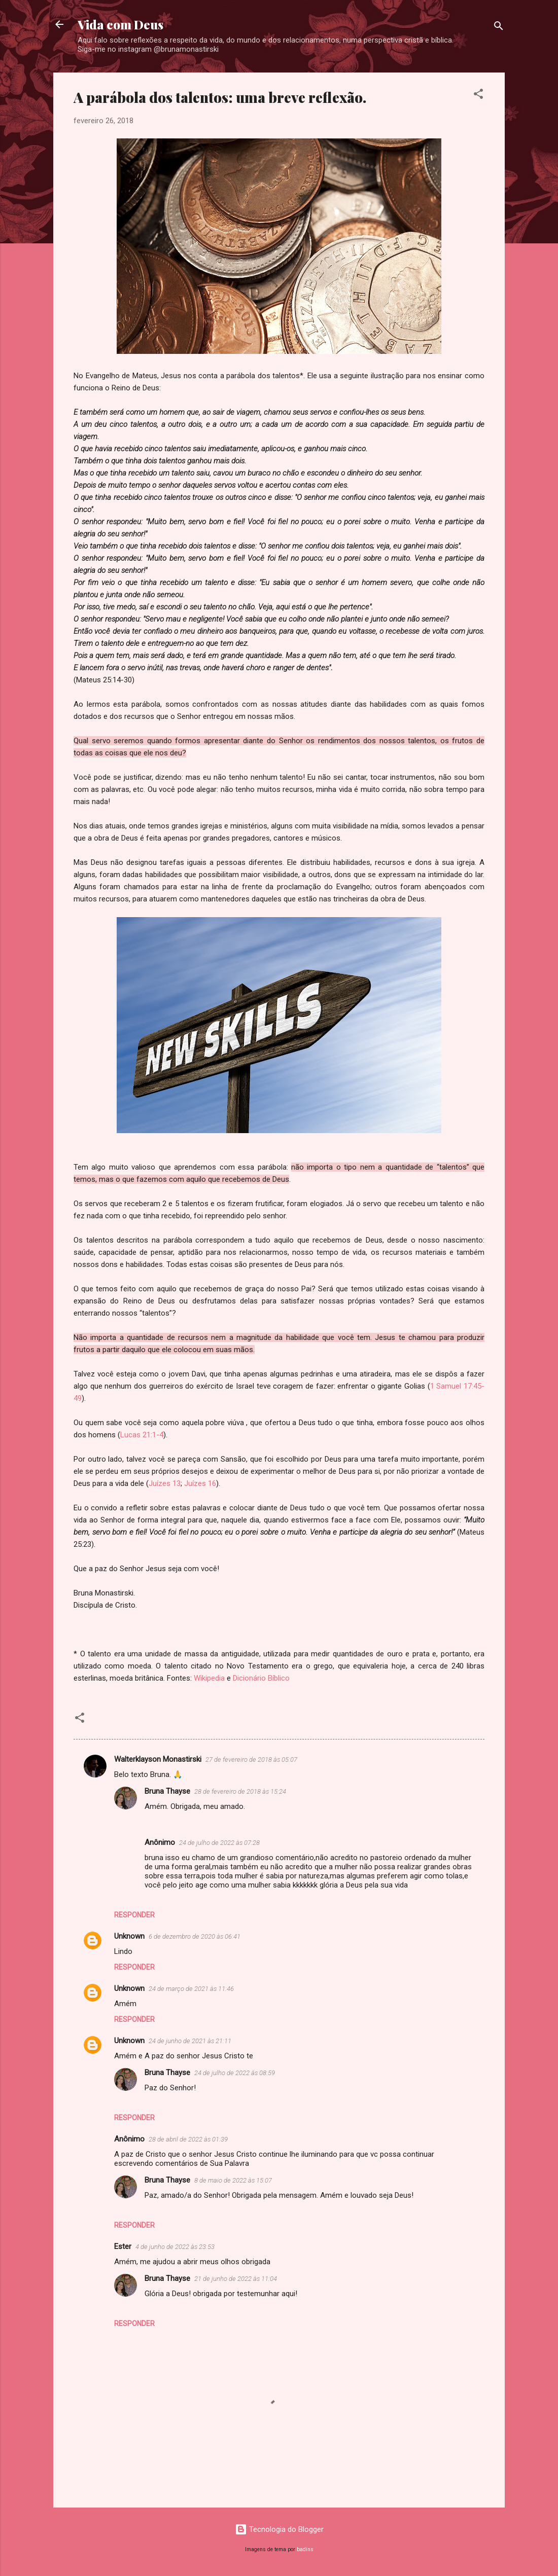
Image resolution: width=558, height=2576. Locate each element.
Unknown (129, 1936)
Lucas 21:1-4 (141, 1434)
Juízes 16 (200, 1483)
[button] (478, 95)
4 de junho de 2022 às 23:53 (175, 2247)
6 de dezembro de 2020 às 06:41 (194, 1936)
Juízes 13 (165, 1483)
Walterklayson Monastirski (157, 1759)
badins (305, 2549)
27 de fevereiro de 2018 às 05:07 (251, 1759)
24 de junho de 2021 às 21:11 (190, 2041)
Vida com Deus (120, 24)
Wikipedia (210, 1678)
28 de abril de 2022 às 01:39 (188, 2139)
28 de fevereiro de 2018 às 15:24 (240, 1791)
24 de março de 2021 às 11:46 (191, 1988)
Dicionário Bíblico (260, 1678)
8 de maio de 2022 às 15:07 (233, 2180)
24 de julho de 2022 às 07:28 (219, 1842)
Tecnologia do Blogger (279, 2529)
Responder (134, 1915)
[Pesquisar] (499, 27)
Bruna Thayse (167, 1791)
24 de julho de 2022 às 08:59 (234, 2073)
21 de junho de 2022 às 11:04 (235, 2278)
